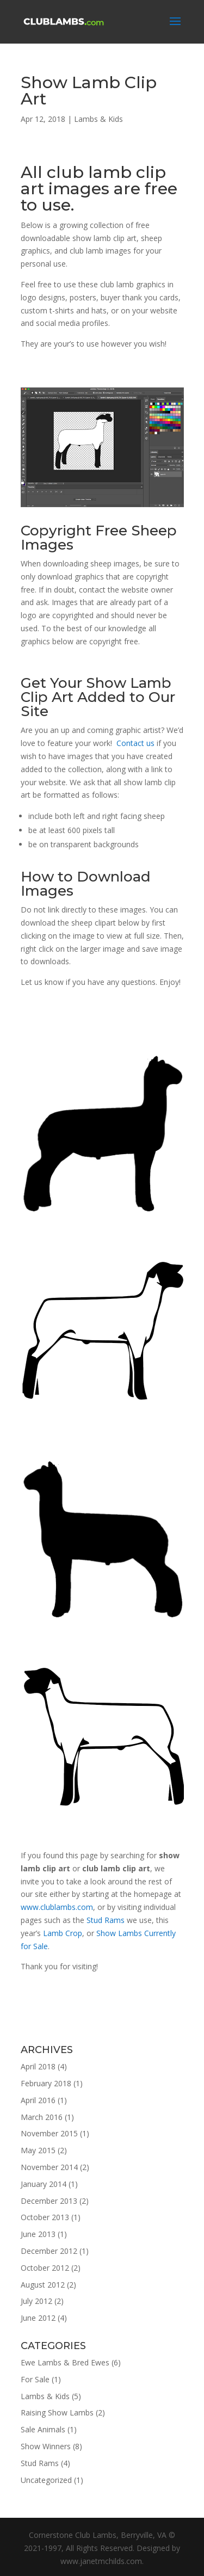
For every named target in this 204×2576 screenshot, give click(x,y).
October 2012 (45, 2268)
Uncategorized (46, 2480)
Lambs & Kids (98, 119)
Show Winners (46, 2446)
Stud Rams (105, 1920)
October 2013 (45, 2217)
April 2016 (38, 2100)
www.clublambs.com (57, 1907)
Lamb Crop (62, 1933)
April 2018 (38, 2066)
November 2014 (49, 2167)
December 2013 (49, 2201)
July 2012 (36, 2301)
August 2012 (43, 2284)
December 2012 (49, 2251)
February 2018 (46, 2083)
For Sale (35, 2379)
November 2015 (49, 2133)
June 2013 (38, 2234)
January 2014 (43, 2184)
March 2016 (42, 2117)
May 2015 (38, 2150)
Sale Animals (43, 2429)
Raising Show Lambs (57, 2412)
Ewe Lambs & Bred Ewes (65, 2362)
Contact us (135, 743)
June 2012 (38, 2318)
